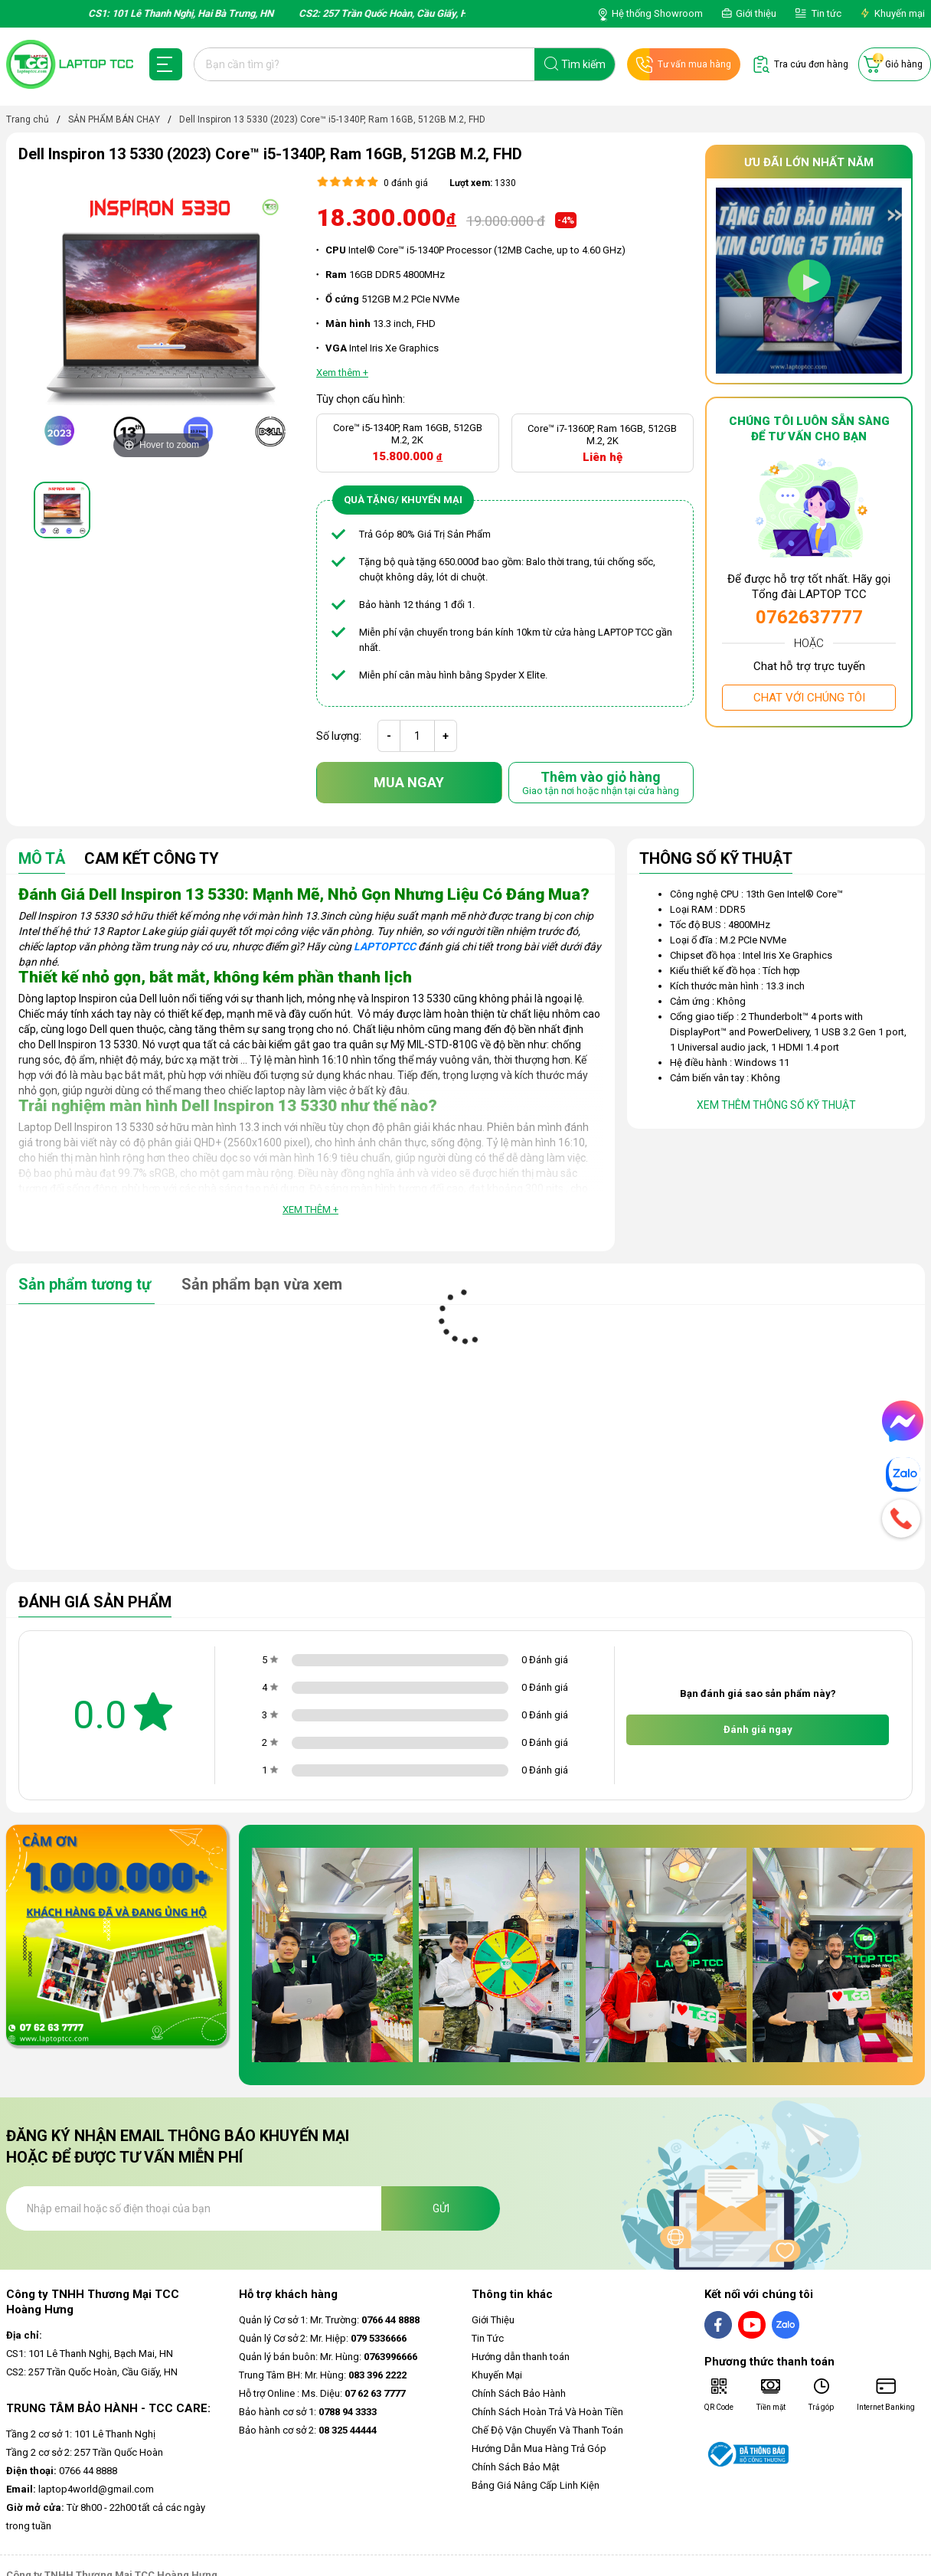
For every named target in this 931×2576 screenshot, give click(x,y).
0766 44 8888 (61, 2470)
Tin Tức (488, 2338)
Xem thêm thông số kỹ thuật (776, 1105)
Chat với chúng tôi (809, 697)
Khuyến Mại (497, 2375)
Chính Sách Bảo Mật (516, 2467)
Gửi (441, 2208)
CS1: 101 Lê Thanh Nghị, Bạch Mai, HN (89, 2353)
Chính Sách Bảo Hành (519, 2393)
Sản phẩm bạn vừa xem (261, 1284)
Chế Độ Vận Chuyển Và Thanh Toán (547, 2430)
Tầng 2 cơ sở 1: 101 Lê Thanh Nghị (80, 2434)
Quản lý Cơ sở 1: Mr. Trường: (329, 2320)
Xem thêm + (310, 1209)
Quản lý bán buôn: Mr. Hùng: (328, 2356)
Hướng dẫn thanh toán (521, 2356)
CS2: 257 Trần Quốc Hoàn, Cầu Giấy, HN (92, 2372)
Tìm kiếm (583, 64)
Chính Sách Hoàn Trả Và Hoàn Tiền (547, 2411)
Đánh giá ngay (758, 1729)
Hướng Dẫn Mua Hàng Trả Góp (539, 2448)
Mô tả (41, 859)
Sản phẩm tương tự (86, 1284)
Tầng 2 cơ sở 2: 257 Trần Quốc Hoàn (84, 2452)
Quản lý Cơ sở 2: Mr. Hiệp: (323, 2338)
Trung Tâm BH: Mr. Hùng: (323, 2375)
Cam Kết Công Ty (151, 859)
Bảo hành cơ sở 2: (308, 2430)
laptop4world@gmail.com (80, 2489)
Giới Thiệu (493, 2320)
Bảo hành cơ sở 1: (308, 2411)
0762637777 (809, 617)
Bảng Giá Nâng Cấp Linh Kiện (535, 2485)
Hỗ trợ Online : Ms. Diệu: (322, 2393)
